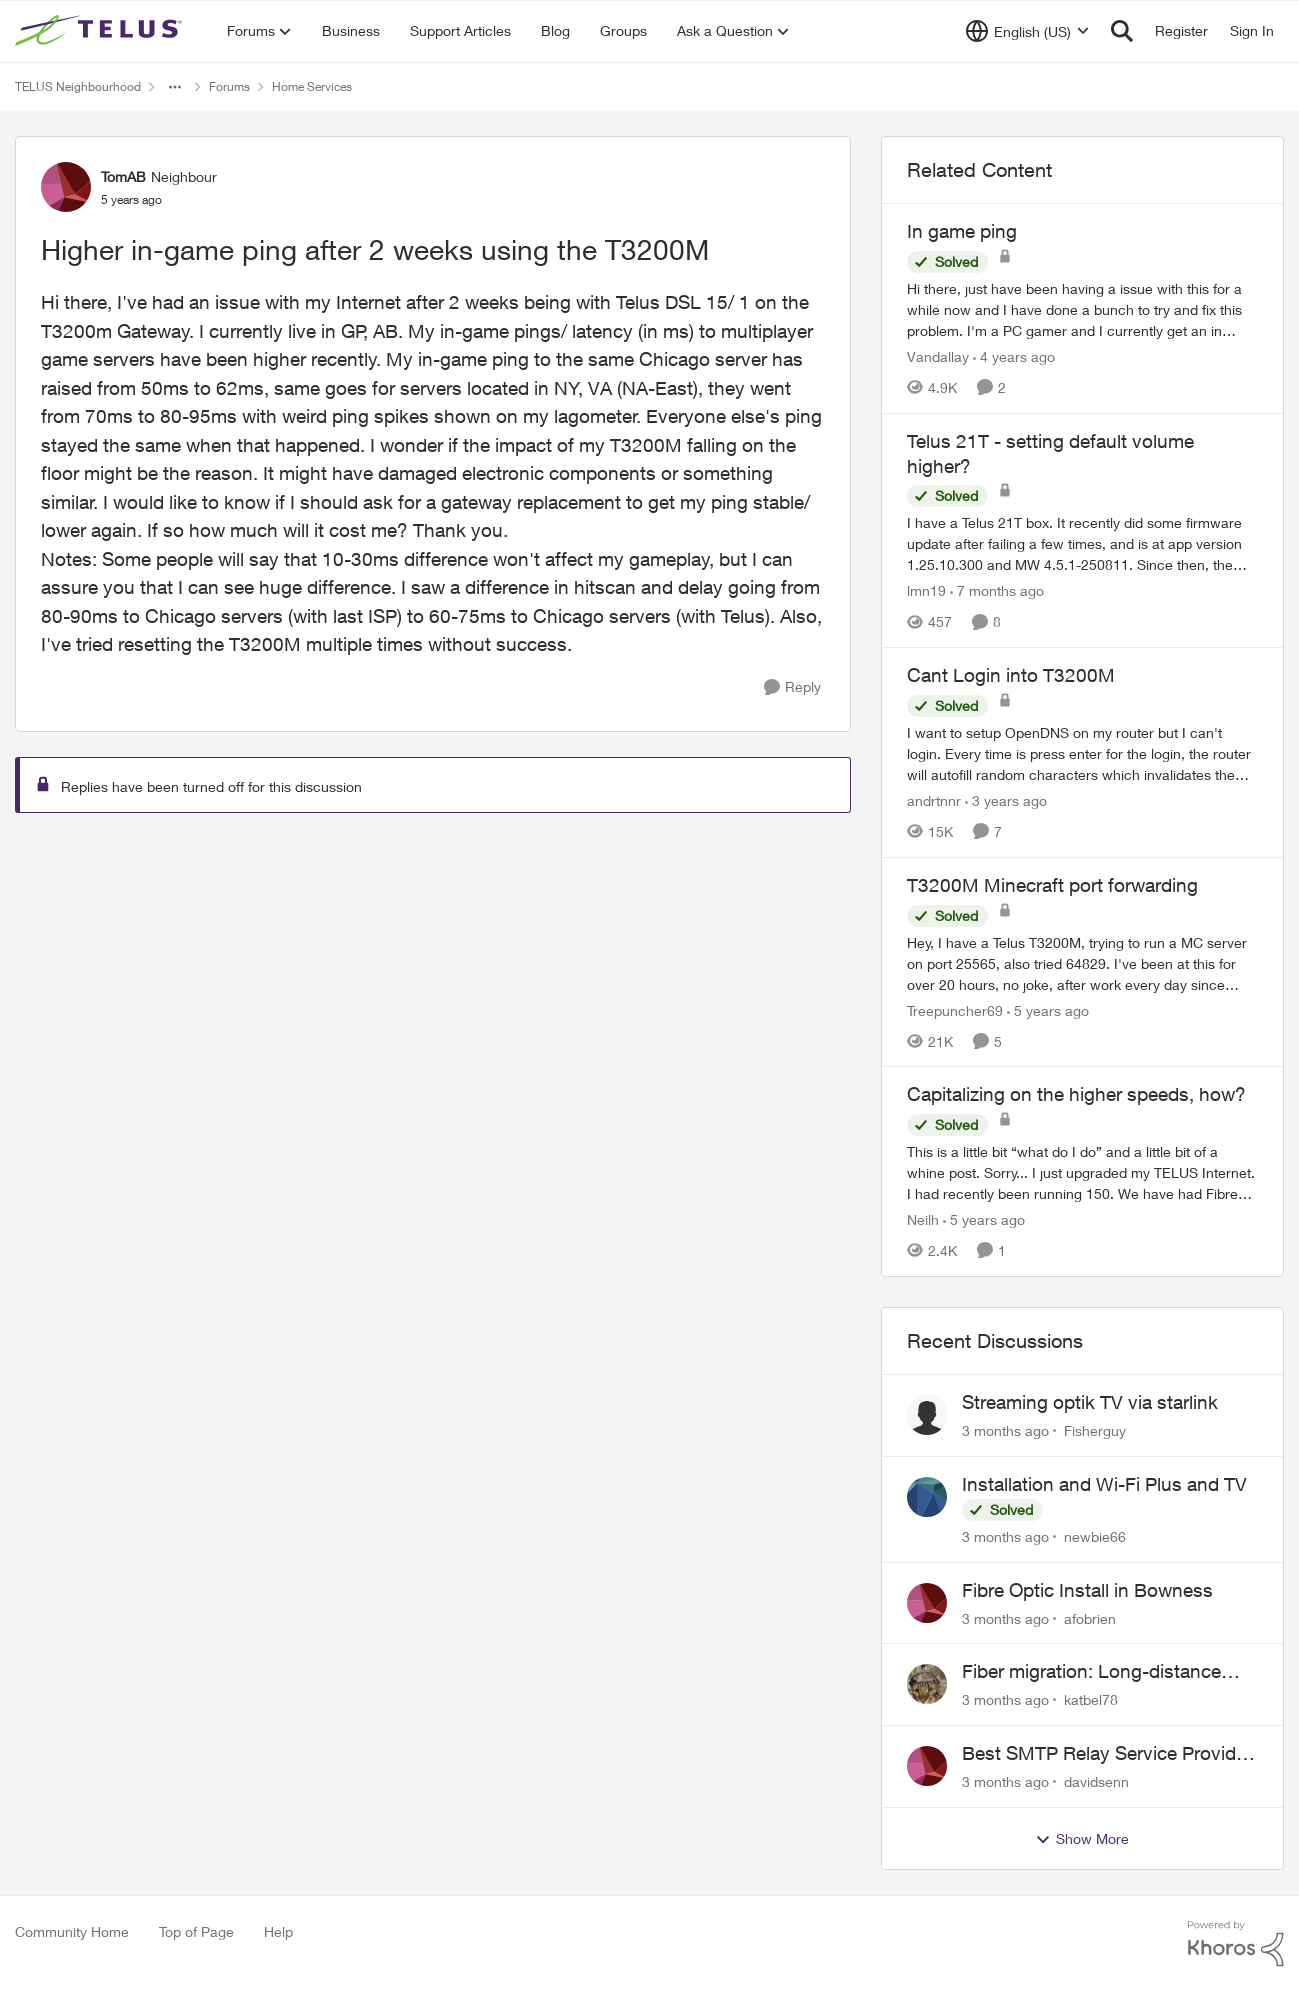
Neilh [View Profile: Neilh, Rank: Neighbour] (923, 1219)
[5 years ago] (1048, 1009)
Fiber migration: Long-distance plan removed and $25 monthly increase (1094, 1672)
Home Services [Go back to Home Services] (312, 86)
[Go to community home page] (101, 31)
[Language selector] (1027, 31)
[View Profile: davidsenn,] (927, 1766)
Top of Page (196, 1931)
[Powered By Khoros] (1236, 1944)
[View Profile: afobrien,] (927, 1603)
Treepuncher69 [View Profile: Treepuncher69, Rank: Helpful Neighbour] (955, 1009)
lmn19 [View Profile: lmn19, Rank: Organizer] (926, 590)
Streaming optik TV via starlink (1090, 1402)
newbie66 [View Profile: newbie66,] (1095, 1536)
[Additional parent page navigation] (175, 87)
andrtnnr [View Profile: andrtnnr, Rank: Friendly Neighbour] (934, 800)
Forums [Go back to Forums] (229, 86)
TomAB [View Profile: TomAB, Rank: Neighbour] (123, 176)
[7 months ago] (997, 590)
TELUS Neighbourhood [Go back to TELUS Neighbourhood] (78, 86)
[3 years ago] (1006, 800)
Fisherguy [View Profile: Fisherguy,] (1095, 1430)
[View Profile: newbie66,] (927, 1497)
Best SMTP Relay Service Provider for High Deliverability (1107, 1754)
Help (278, 1931)
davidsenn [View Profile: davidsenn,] (1096, 1781)
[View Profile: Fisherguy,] (927, 1415)
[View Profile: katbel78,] (927, 1684)
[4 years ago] (1014, 356)
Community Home (72, 1931)
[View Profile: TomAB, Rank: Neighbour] (66, 187)
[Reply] (792, 687)
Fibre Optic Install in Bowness (1087, 1590)
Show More (1082, 1839)
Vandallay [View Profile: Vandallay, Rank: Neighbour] (938, 356)
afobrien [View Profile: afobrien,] (1090, 1617)
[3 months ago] (1005, 1430)
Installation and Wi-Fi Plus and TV (1104, 1484)
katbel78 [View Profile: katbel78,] (1091, 1699)
